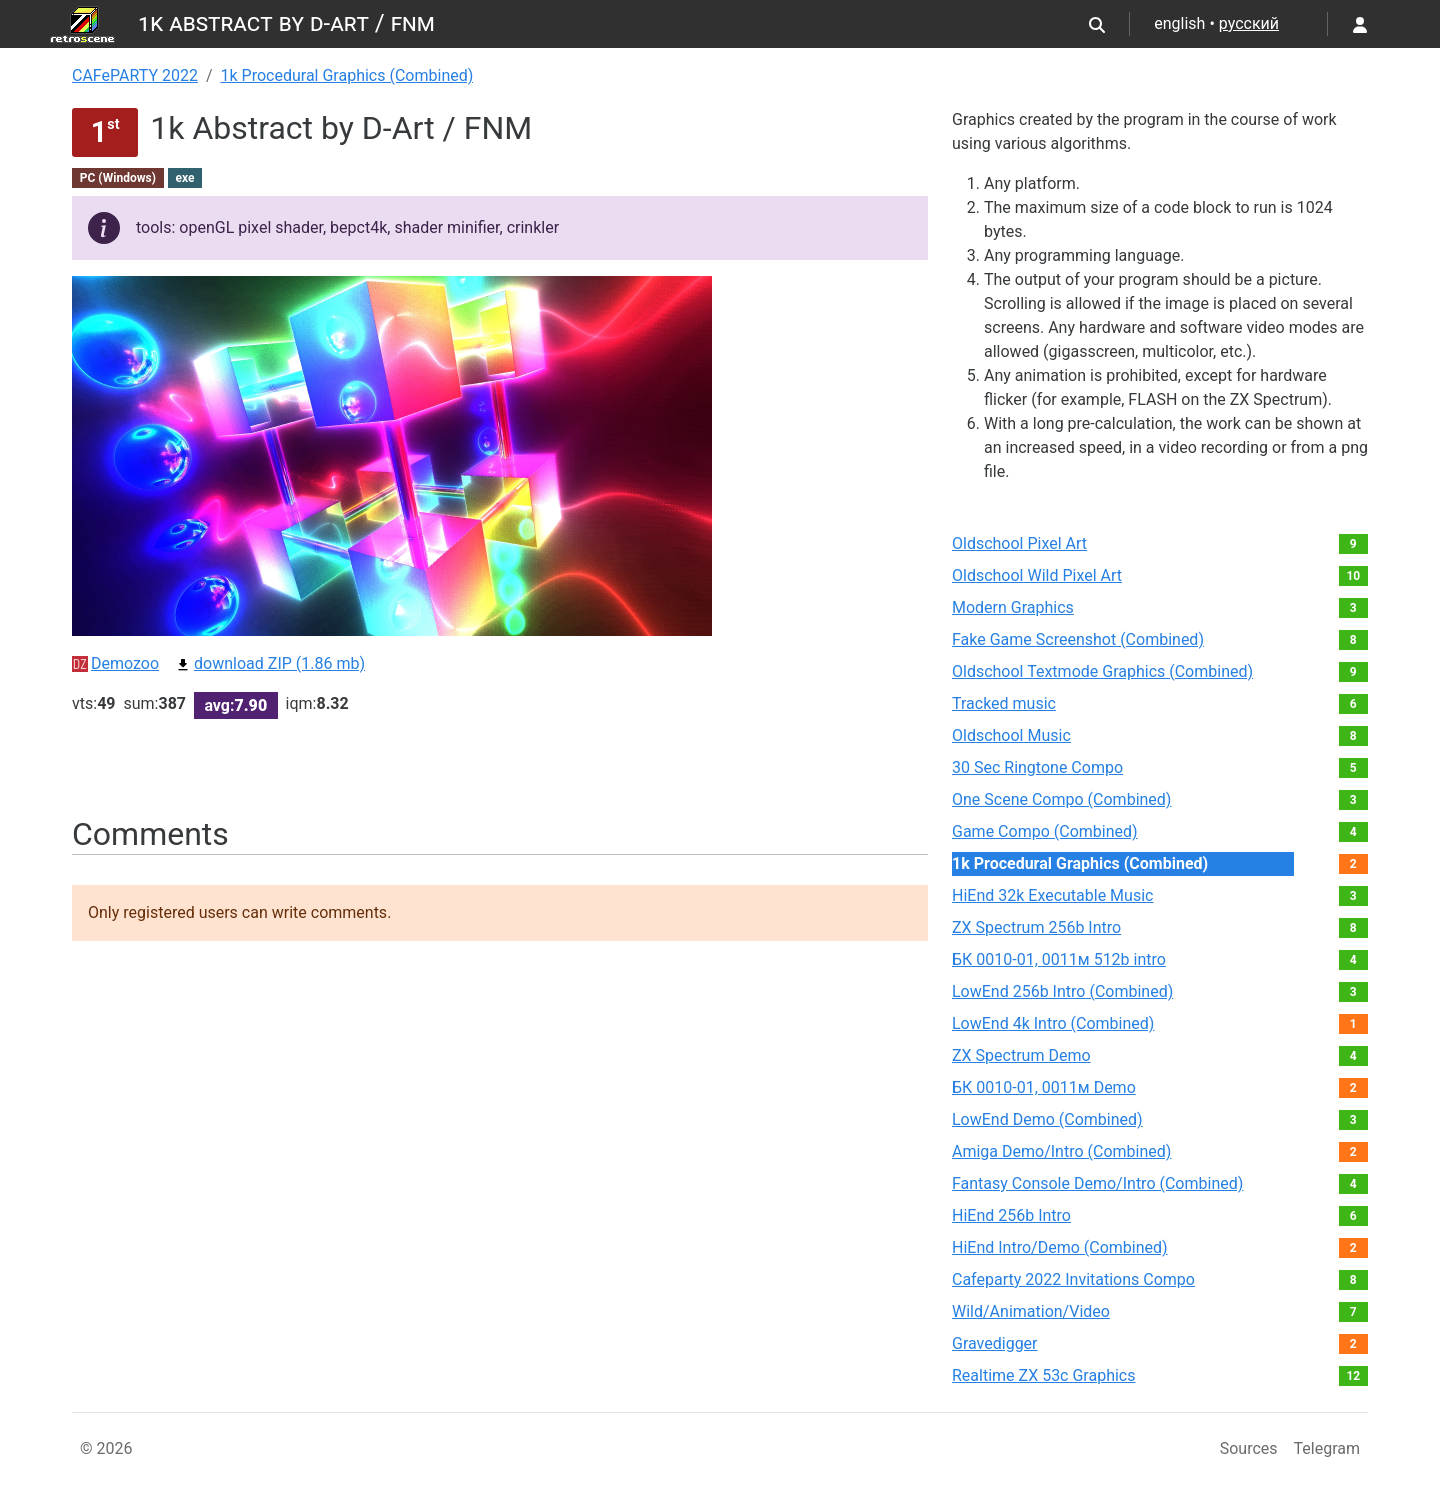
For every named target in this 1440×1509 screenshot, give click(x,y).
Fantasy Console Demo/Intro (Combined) (1097, 1183)
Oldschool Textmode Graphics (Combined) (1102, 671)
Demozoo (115, 663)
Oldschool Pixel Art (1019, 543)
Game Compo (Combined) (1045, 831)
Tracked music (1004, 703)
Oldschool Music (1011, 735)
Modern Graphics (1013, 607)
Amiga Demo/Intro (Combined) (1061, 1151)
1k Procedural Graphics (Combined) (347, 75)
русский (1249, 23)
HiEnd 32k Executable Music (1052, 895)
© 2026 (106, 1448)
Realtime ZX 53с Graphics (1044, 1375)
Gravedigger (995, 1343)
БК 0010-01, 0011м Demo (1044, 1087)
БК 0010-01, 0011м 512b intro (1059, 959)
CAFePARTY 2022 (135, 75)
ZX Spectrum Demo (1021, 1055)
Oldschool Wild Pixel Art (1037, 575)
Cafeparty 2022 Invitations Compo (1073, 1279)
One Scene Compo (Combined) (1061, 799)
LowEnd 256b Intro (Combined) (1062, 991)
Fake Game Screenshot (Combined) (1078, 639)
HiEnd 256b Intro (1011, 1215)
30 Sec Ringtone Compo (1037, 767)
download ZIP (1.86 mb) (270, 663)
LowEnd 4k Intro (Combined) (1053, 1023)
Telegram (1327, 1448)
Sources (1249, 1448)
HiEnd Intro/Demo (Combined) (1060, 1247)
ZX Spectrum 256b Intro (1036, 927)
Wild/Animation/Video (1031, 1311)
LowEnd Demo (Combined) (1047, 1119)
